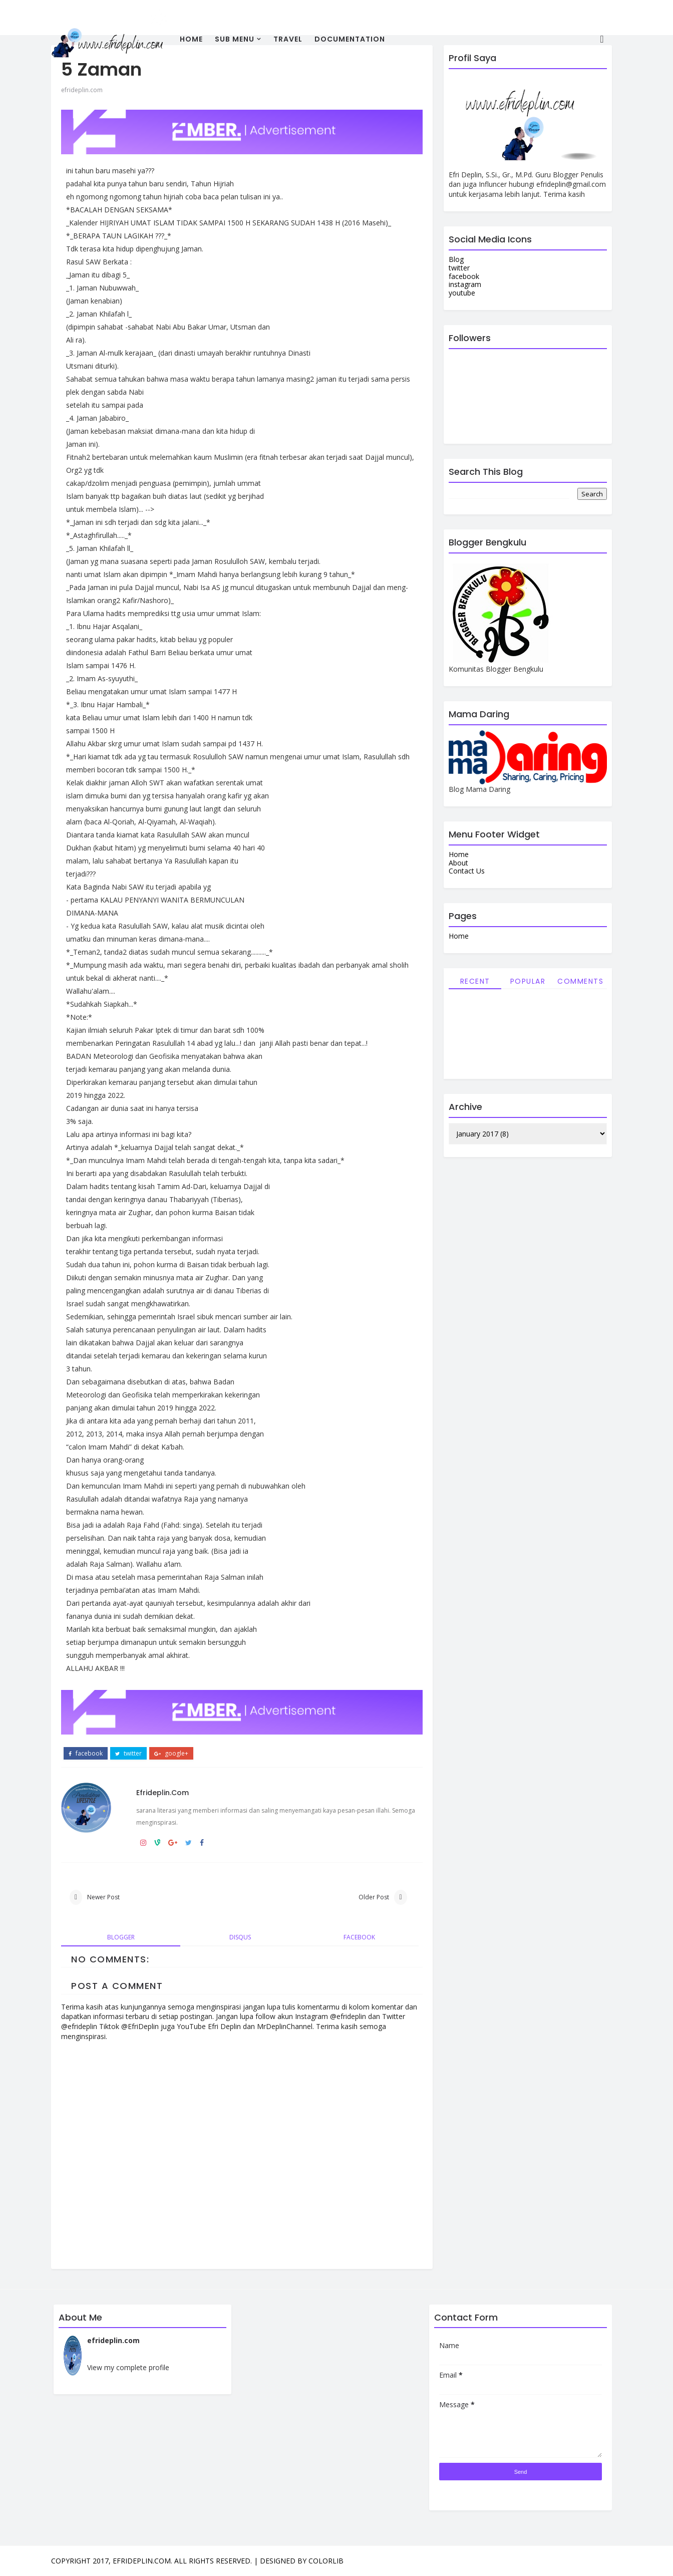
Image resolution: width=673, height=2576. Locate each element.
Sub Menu (234, 39)
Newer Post (103, 1897)
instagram (465, 284)
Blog (456, 259)
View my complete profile (128, 2367)
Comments (580, 981)
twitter (128, 1753)
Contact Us (467, 871)
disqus (240, 1937)
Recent (475, 981)
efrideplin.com (82, 90)
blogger (121, 1937)
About (458, 863)
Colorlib (326, 2560)
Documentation (349, 39)
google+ (171, 1753)
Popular (528, 981)
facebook (86, 1753)
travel (287, 39)
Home (191, 39)
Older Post (374, 1897)
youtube (462, 293)
